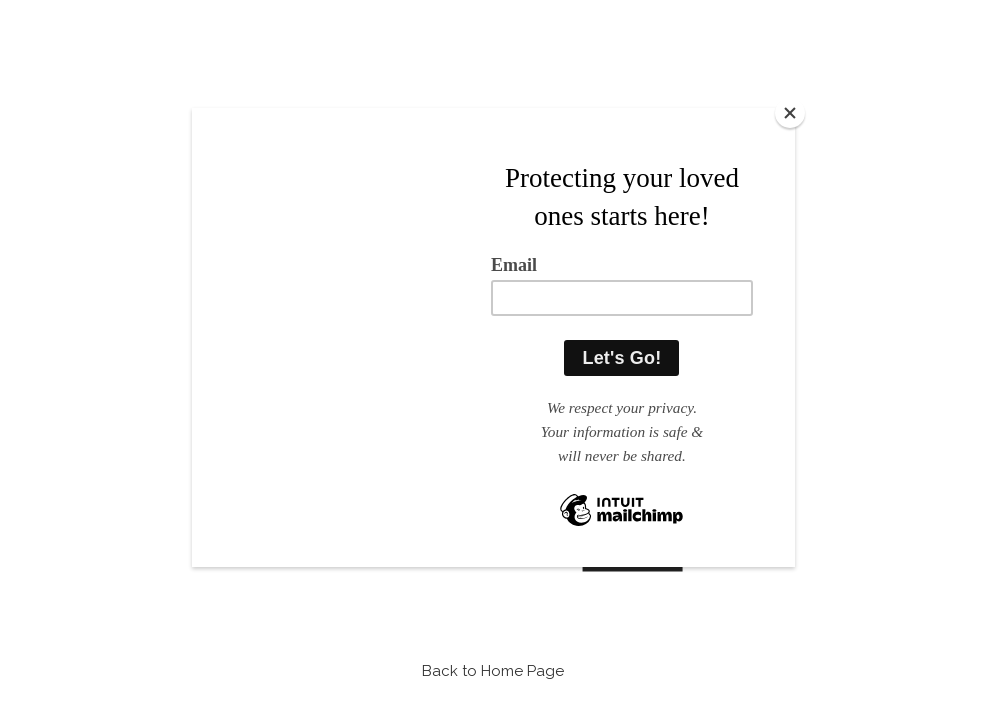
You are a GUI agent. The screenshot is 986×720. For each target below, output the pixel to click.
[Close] (790, 113)
